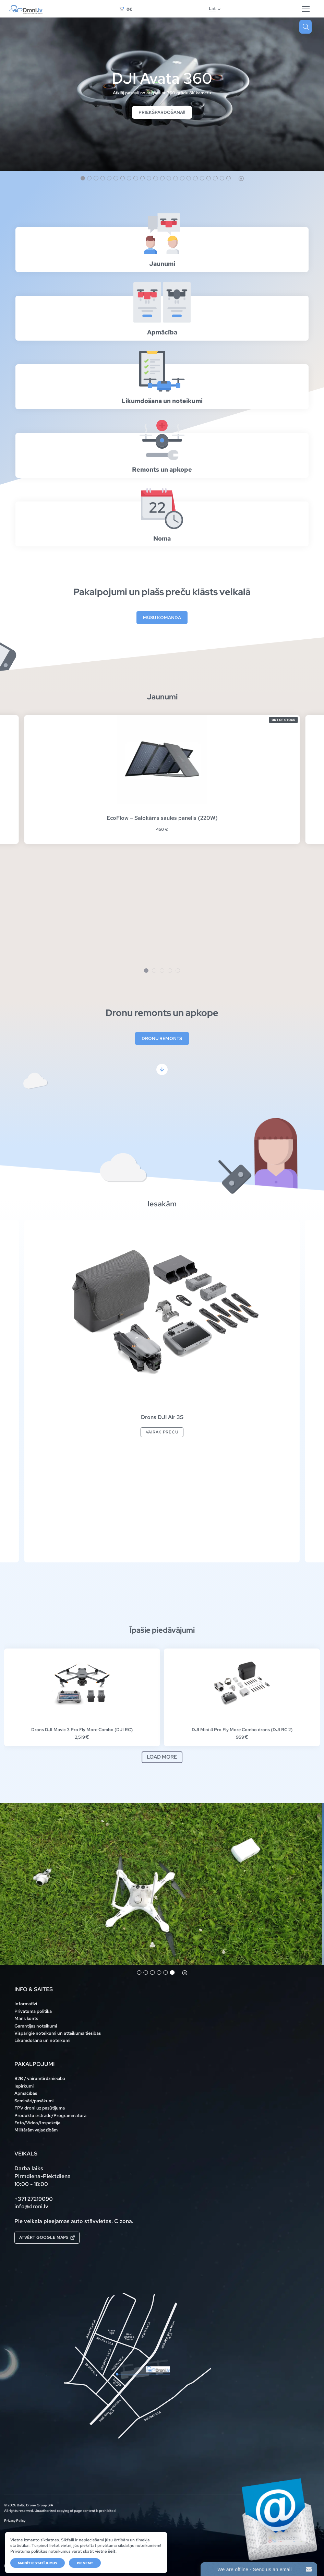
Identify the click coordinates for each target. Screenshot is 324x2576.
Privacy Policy (14, 2521)
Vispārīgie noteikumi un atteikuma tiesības (57, 2033)
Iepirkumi (24, 2086)
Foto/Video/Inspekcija (37, 2122)
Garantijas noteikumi (35, 2026)
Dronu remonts (162, 1038)
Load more (162, 1756)
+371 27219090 (33, 2198)
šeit (112, 2551)
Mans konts (26, 2018)
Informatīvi (25, 2003)
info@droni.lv (31, 2206)
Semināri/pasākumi (33, 2101)
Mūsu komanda (162, 617)
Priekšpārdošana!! (162, 112)
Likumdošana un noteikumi (42, 2040)
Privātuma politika (33, 2011)
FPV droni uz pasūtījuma (39, 2108)
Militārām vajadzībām (36, 2130)
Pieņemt (85, 2563)
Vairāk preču (162, 1432)
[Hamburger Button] (306, 9)
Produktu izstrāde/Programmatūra (50, 2115)
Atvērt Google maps (47, 2237)
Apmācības (25, 2093)
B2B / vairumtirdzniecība (39, 2078)
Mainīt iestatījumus (37, 2563)
